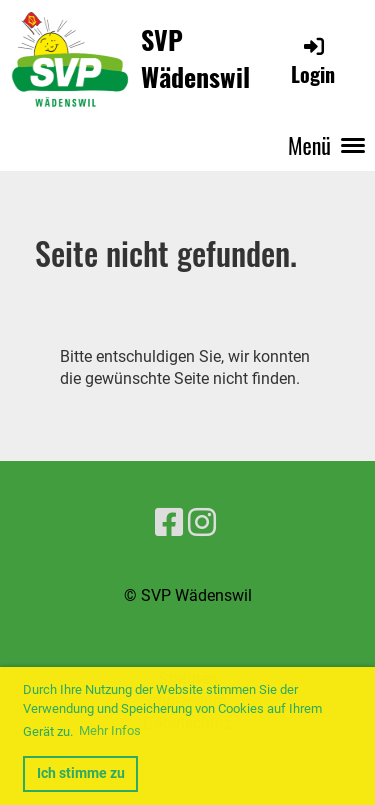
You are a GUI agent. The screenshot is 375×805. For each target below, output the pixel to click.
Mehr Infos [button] (110, 730)
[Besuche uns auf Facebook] (169, 523)
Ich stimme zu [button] (81, 773)
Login (313, 61)
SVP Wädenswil (195, 59)
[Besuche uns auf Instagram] (202, 523)
